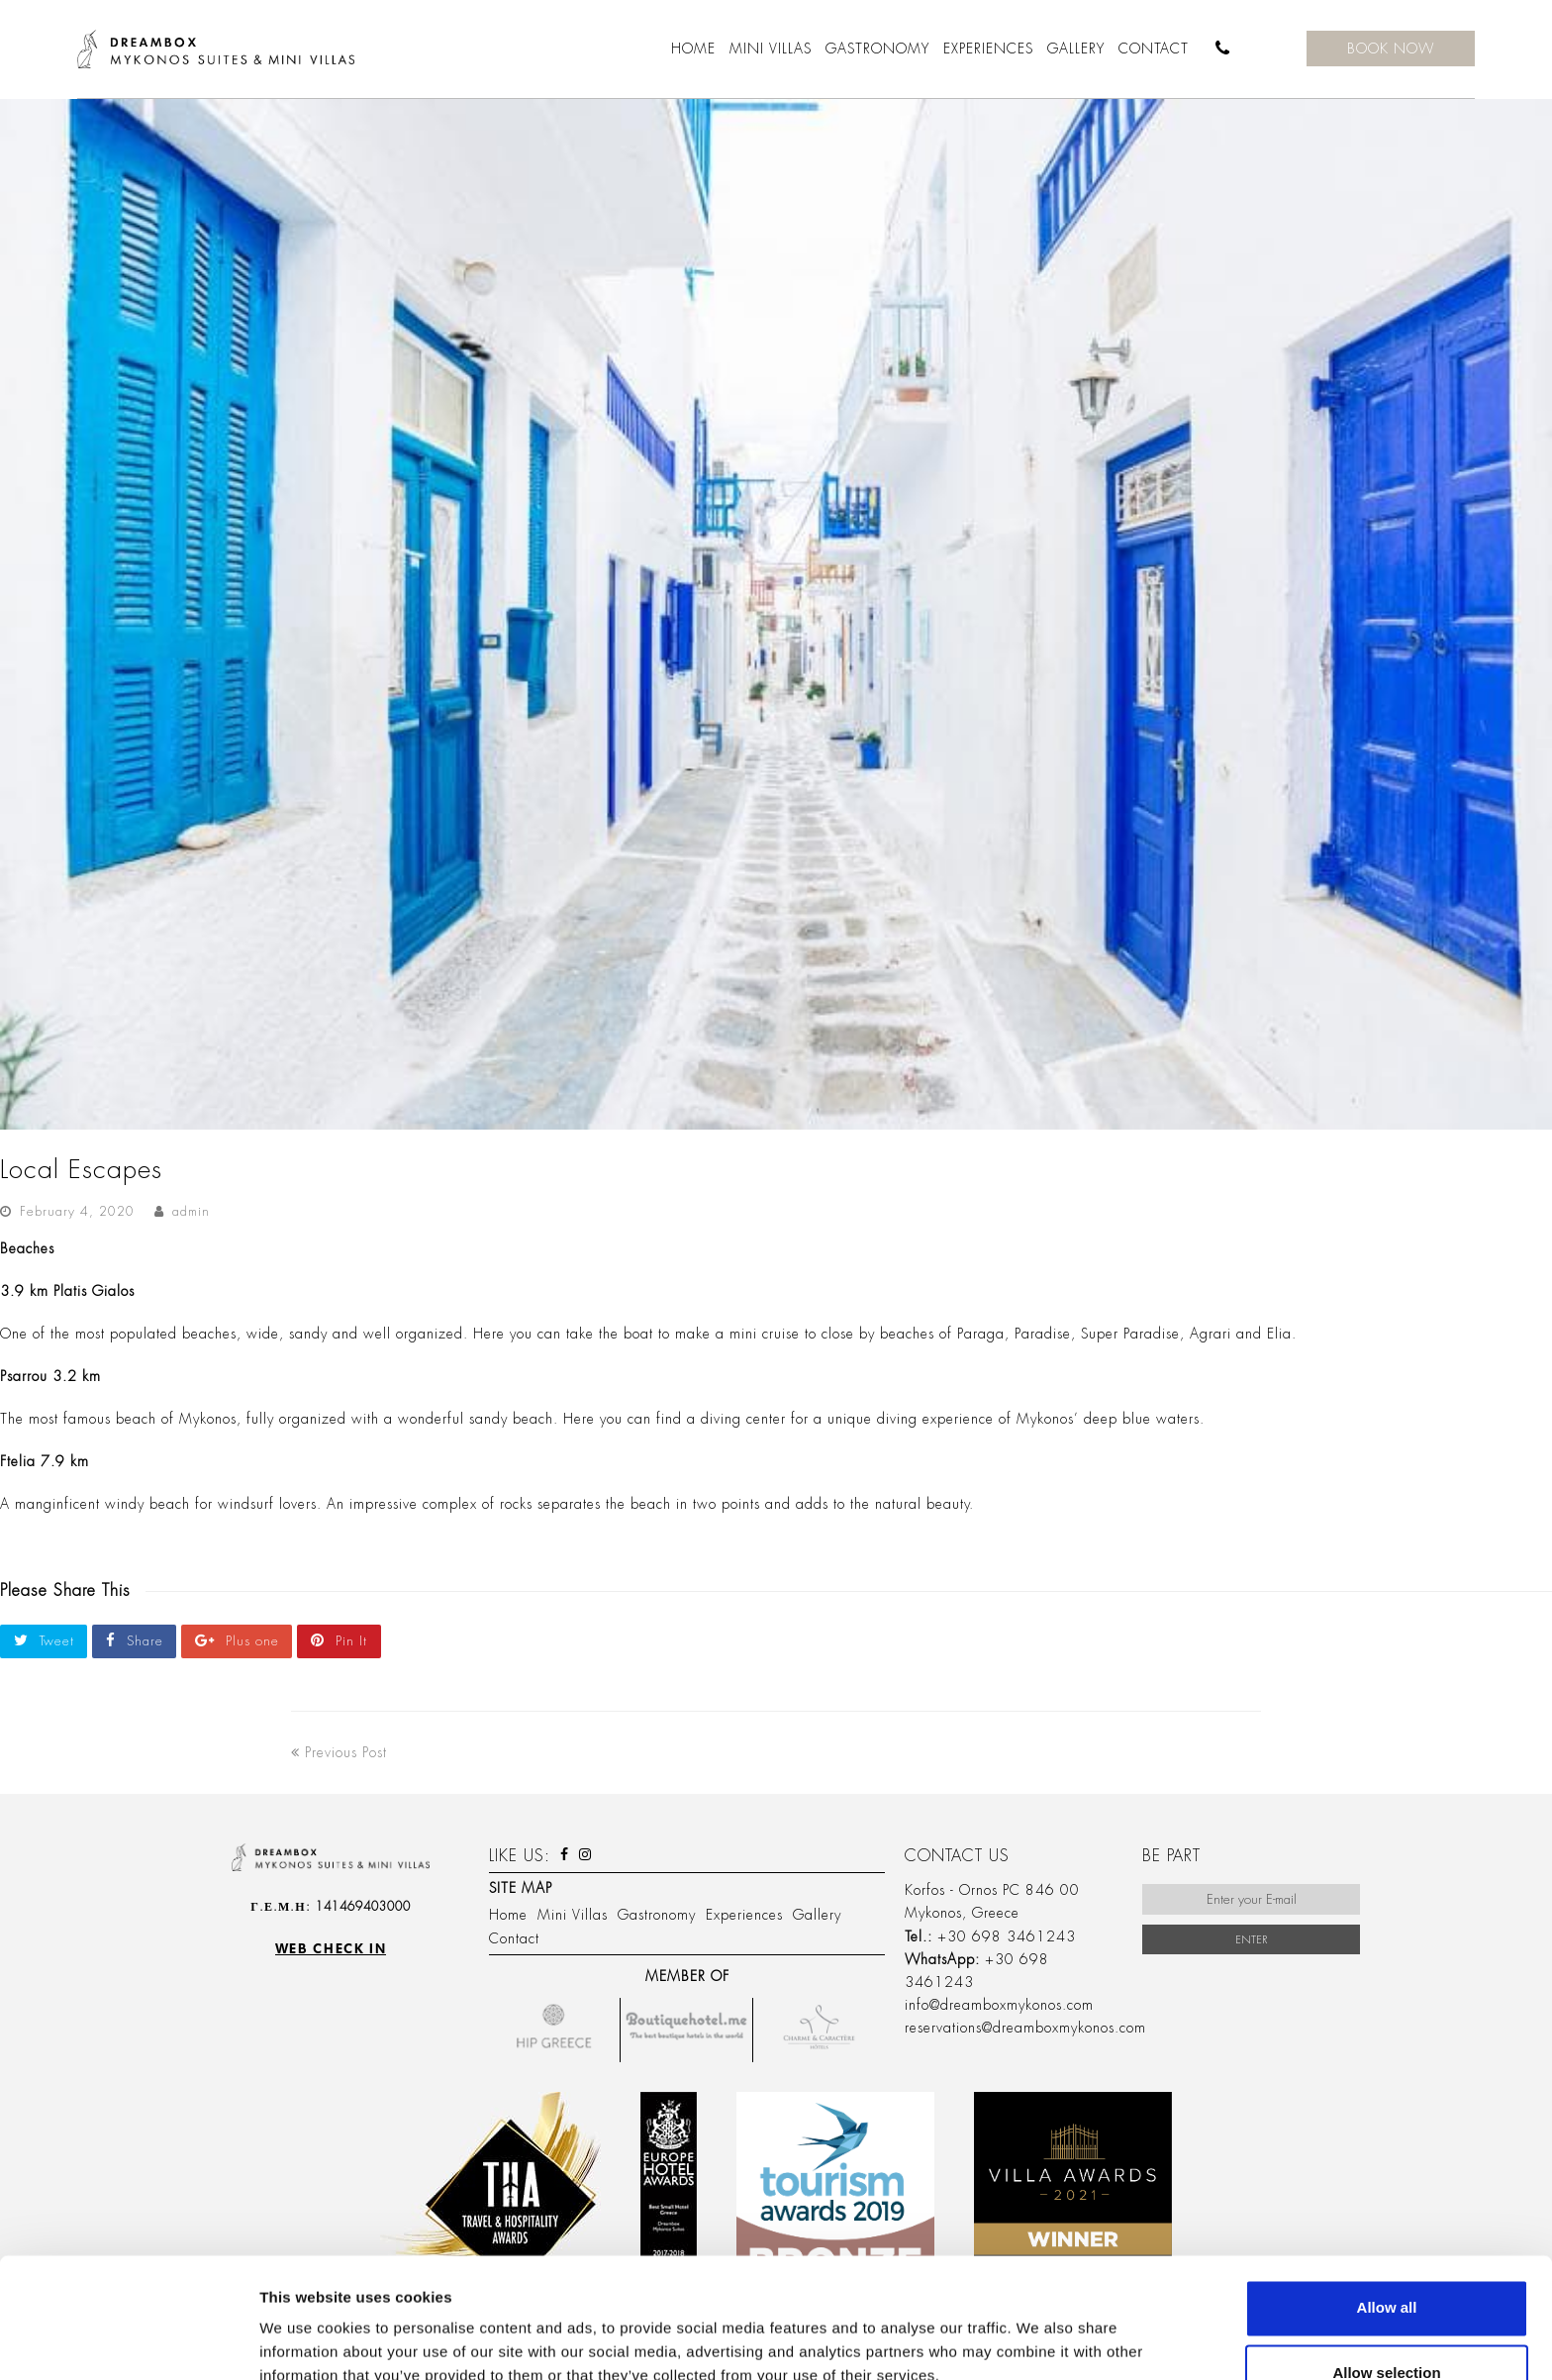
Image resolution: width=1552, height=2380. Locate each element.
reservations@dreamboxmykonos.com (1025, 2027)
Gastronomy (657, 1915)
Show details (1039, 2327)
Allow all (1387, 2195)
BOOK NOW (1390, 48)
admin (191, 1211)
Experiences (744, 1915)
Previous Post (339, 1752)
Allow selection (1386, 2260)
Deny (1387, 2326)
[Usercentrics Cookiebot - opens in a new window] (128, 2341)
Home (508, 1915)
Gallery (817, 1915)
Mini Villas (572, 1915)
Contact (514, 1938)
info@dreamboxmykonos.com (999, 2005)
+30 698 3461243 (1006, 1936)
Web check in (330, 1948)
